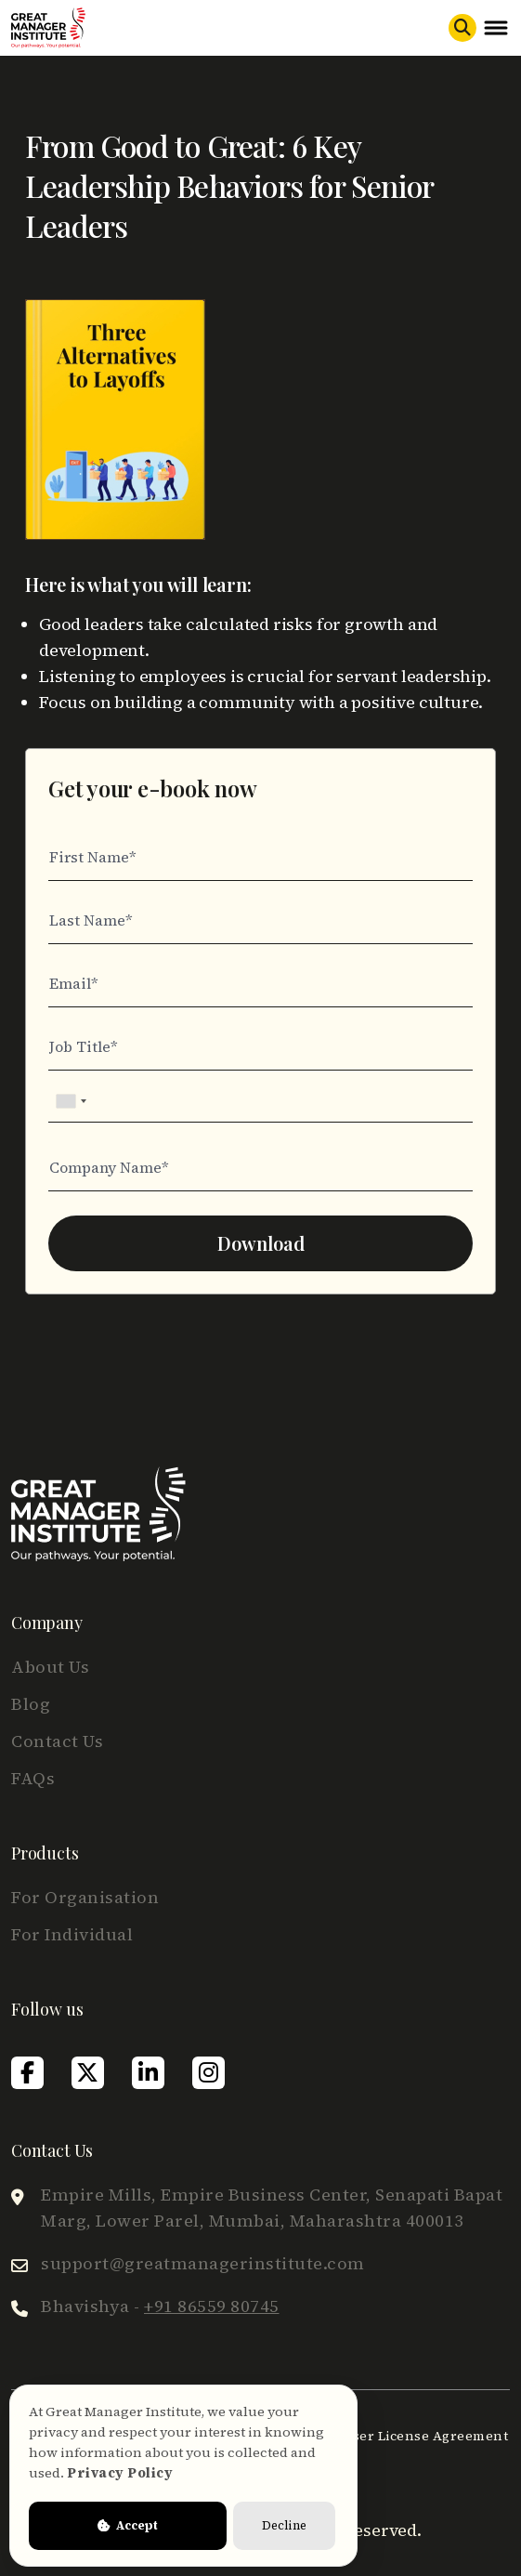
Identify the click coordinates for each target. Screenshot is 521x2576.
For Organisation (85, 1897)
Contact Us (57, 1741)
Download (261, 1242)
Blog (30, 1703)
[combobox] (70, 1101)
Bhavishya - (160, 2306)
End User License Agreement (410, 2435)
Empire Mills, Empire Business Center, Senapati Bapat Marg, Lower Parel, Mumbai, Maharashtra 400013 (271, 2207)
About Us (50, 1666)
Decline (284, 2525)
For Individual (72, 1934)
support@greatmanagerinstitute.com (203, 2263)
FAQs (33, 1778)
